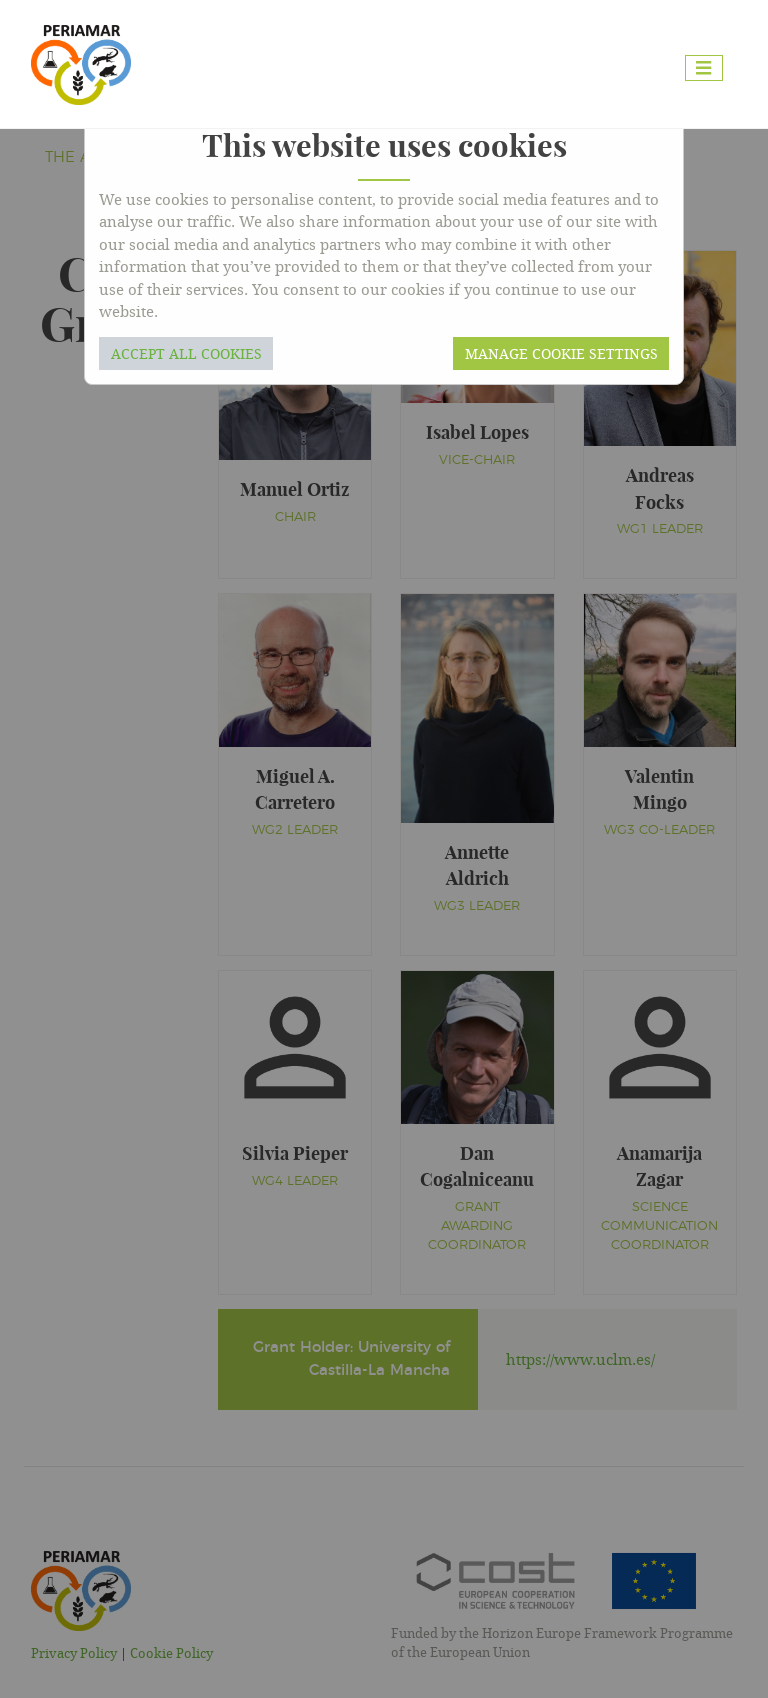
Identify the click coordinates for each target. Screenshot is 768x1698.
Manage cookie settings (561, 353)
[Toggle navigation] (704, 68)
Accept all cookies (186, 353)
